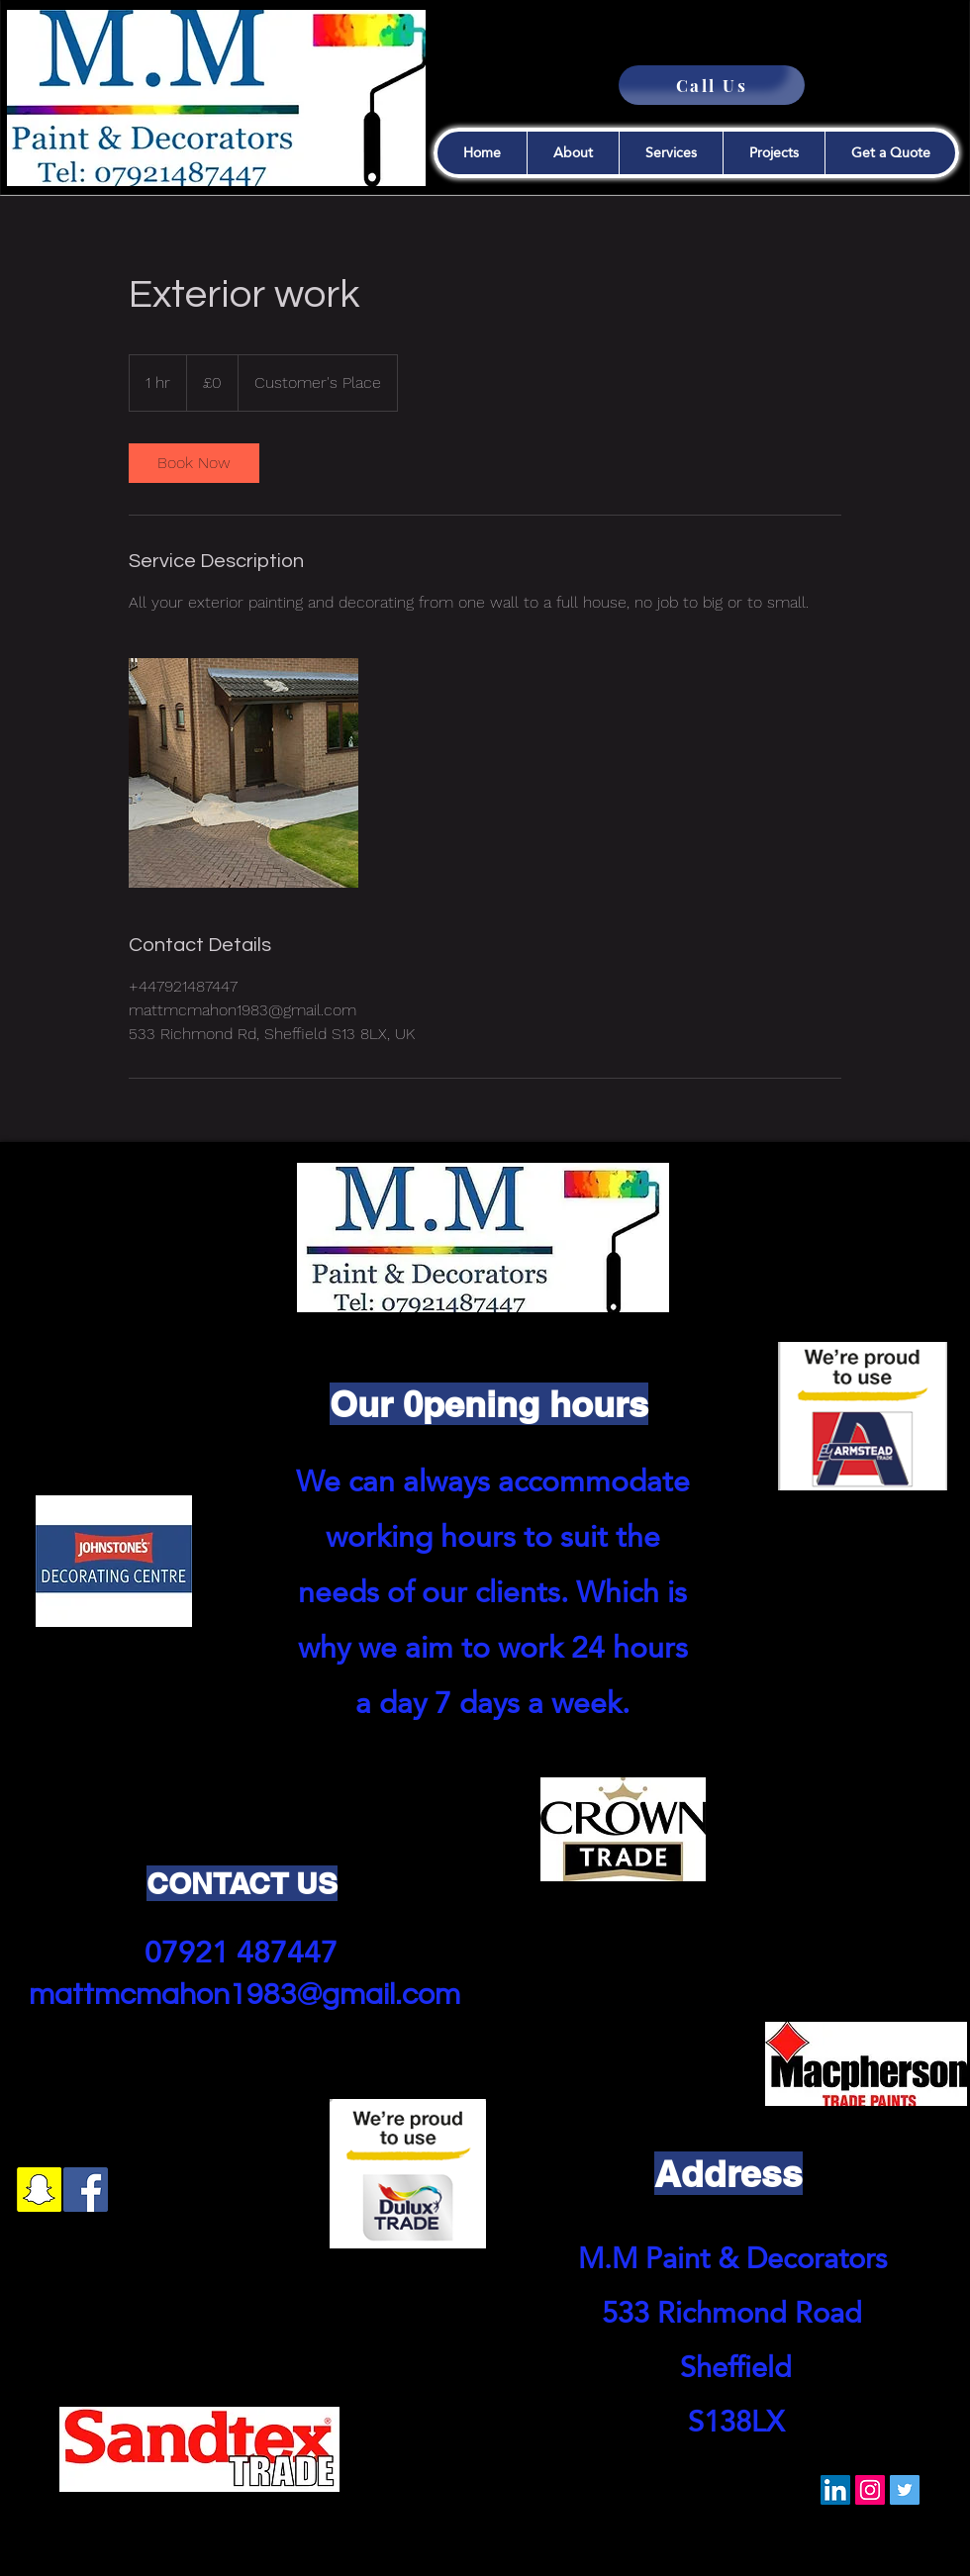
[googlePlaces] (132, 2189)
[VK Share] (533, 2491)
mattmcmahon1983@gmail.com (244, 1994)
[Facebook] (85, 2189)
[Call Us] (712, 85)
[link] (194, 463)
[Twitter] (905, 2490)
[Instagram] (870, 2490)
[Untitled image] (243, 773)
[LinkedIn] (835, 2490)
